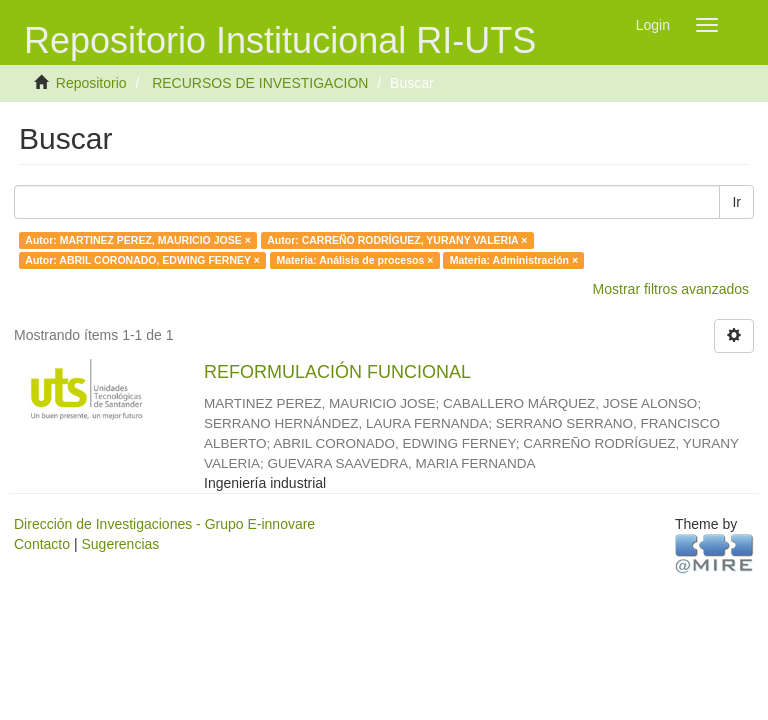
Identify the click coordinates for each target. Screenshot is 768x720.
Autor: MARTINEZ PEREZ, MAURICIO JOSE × (137, 240)
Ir (736, 202)
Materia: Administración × (514, 260)
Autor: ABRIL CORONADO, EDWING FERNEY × (142, 260)
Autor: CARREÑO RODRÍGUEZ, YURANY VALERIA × (397, 240)
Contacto (42, 544)
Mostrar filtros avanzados (671, 289)
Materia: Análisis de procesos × (354, 260)
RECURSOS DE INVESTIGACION (260, 83)
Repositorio (91, 83)
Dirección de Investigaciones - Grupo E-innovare (164, 524)
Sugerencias (120, 544)
